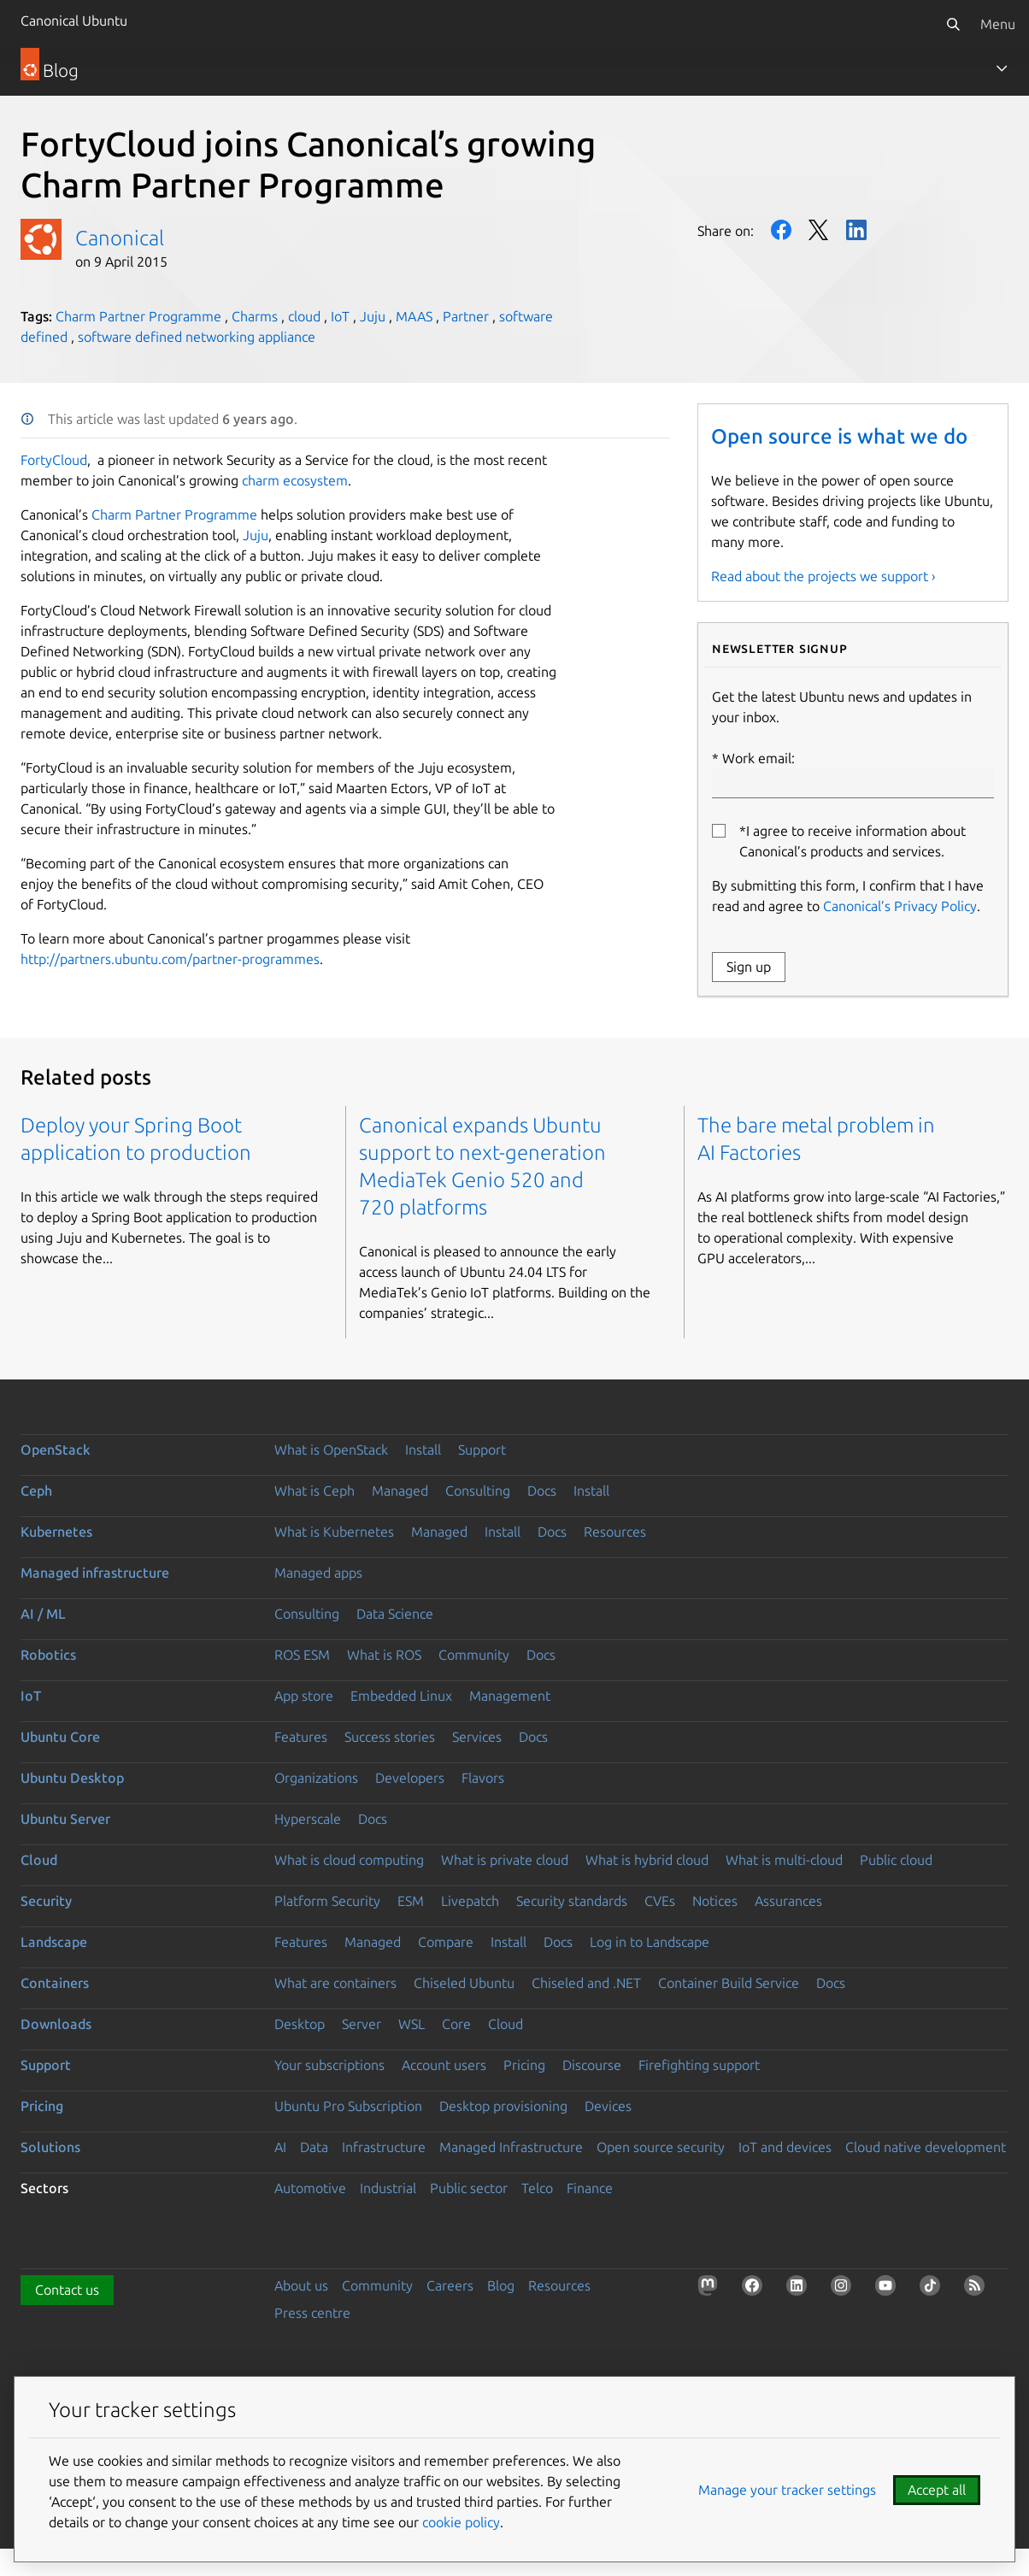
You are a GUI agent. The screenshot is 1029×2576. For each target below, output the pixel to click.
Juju (372, 316)
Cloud (39, 1859)
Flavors (483, 1777)
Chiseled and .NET (586, 1983)
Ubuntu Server (65, 1818)
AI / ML (43, 1613)
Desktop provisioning (503, 2106)
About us (301, 2285)
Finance (590, 2188)
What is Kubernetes (334, 1531)
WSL (411, 2024)
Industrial (388, 2188)
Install (423, 1449)
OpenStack (56, 1449)
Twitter (818, 230)
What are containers (335, 1983)
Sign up (748, 966)
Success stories (389, 1736)
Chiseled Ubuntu (464, 1983)
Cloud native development (925, 2147)
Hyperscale (307, 1818)
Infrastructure (384, 2147)
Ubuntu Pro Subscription (348, 2106)
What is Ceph (314, 1490)
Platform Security (327, 1900)
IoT (340, 316)
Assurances (788, 1900)
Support (482, 1449)
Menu (997, 24)
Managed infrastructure (95, 1572)
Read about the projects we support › (823, 576)
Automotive (310, 2188)
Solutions (50, 2147)
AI (280, 2147)
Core (456, 2024)
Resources (615, 1531)
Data (314, 2147)
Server (361, 2024)
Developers (409, 1777)
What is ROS (384, 1654)
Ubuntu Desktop (72, 1777)
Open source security (661, 2147)
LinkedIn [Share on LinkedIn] (856, 230)
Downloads (56, 2024)
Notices (715, 1900)
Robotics (48, 1654)
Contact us (67, 2289)
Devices (608, 2106)
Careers (449, 2285)
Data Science (394, 1613)
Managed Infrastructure (511, 2147)
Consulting (477, 1490)
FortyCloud (54, 460)
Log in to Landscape (649, 1942)
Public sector (469, 2188)
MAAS (414, 316)
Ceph (36, 1490)
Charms (255, 316)
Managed (400, 1490)
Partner (466, 316)
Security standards (571, 1900)
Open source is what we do (839, 436)
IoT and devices (785, 2147)
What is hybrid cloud (647, 1859)
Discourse (591, 2065)
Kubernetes (56, 1531)
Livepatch (470, 1900)
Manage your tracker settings (787, 2489)
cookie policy (461, 2522)
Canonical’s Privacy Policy (900, 906)
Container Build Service (728, 1983)
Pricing (524, 2065)
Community (473, 1654)
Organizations (316, 1777)
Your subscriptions (329, 2065)
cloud (304, 316)
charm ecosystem (295, 480)
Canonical (119, 238)
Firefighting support (699, 2065)
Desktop (299, 2024)
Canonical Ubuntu (74, 20)
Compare (445, 1942)
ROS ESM (302, 1654)
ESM (410, 1900)
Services (477, 1736)
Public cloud (896, 1859)
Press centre (312, 2312)
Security (46, 1900)
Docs (541, 1490)
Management (509, 1695)
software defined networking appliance (196, 336)
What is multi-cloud (784, 1859)
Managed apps (318, 1572)
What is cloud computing (349, 1859)
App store (303, 1695)
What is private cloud (504, 1859)
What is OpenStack (331, 1449)
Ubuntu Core (60, 1736)
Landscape (54, 1942)
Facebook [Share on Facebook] (781, 230)
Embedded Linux (401, 1695)
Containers (55, 1983)
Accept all (937, 2489)
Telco (537, 2188)
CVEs (659, 1900)
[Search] (953, 24)
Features (300, 1736)
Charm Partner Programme (138, 316)
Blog (500, 2285)
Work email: (853, 774)
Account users (444, 2065)
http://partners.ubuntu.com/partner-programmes (170, 959)
